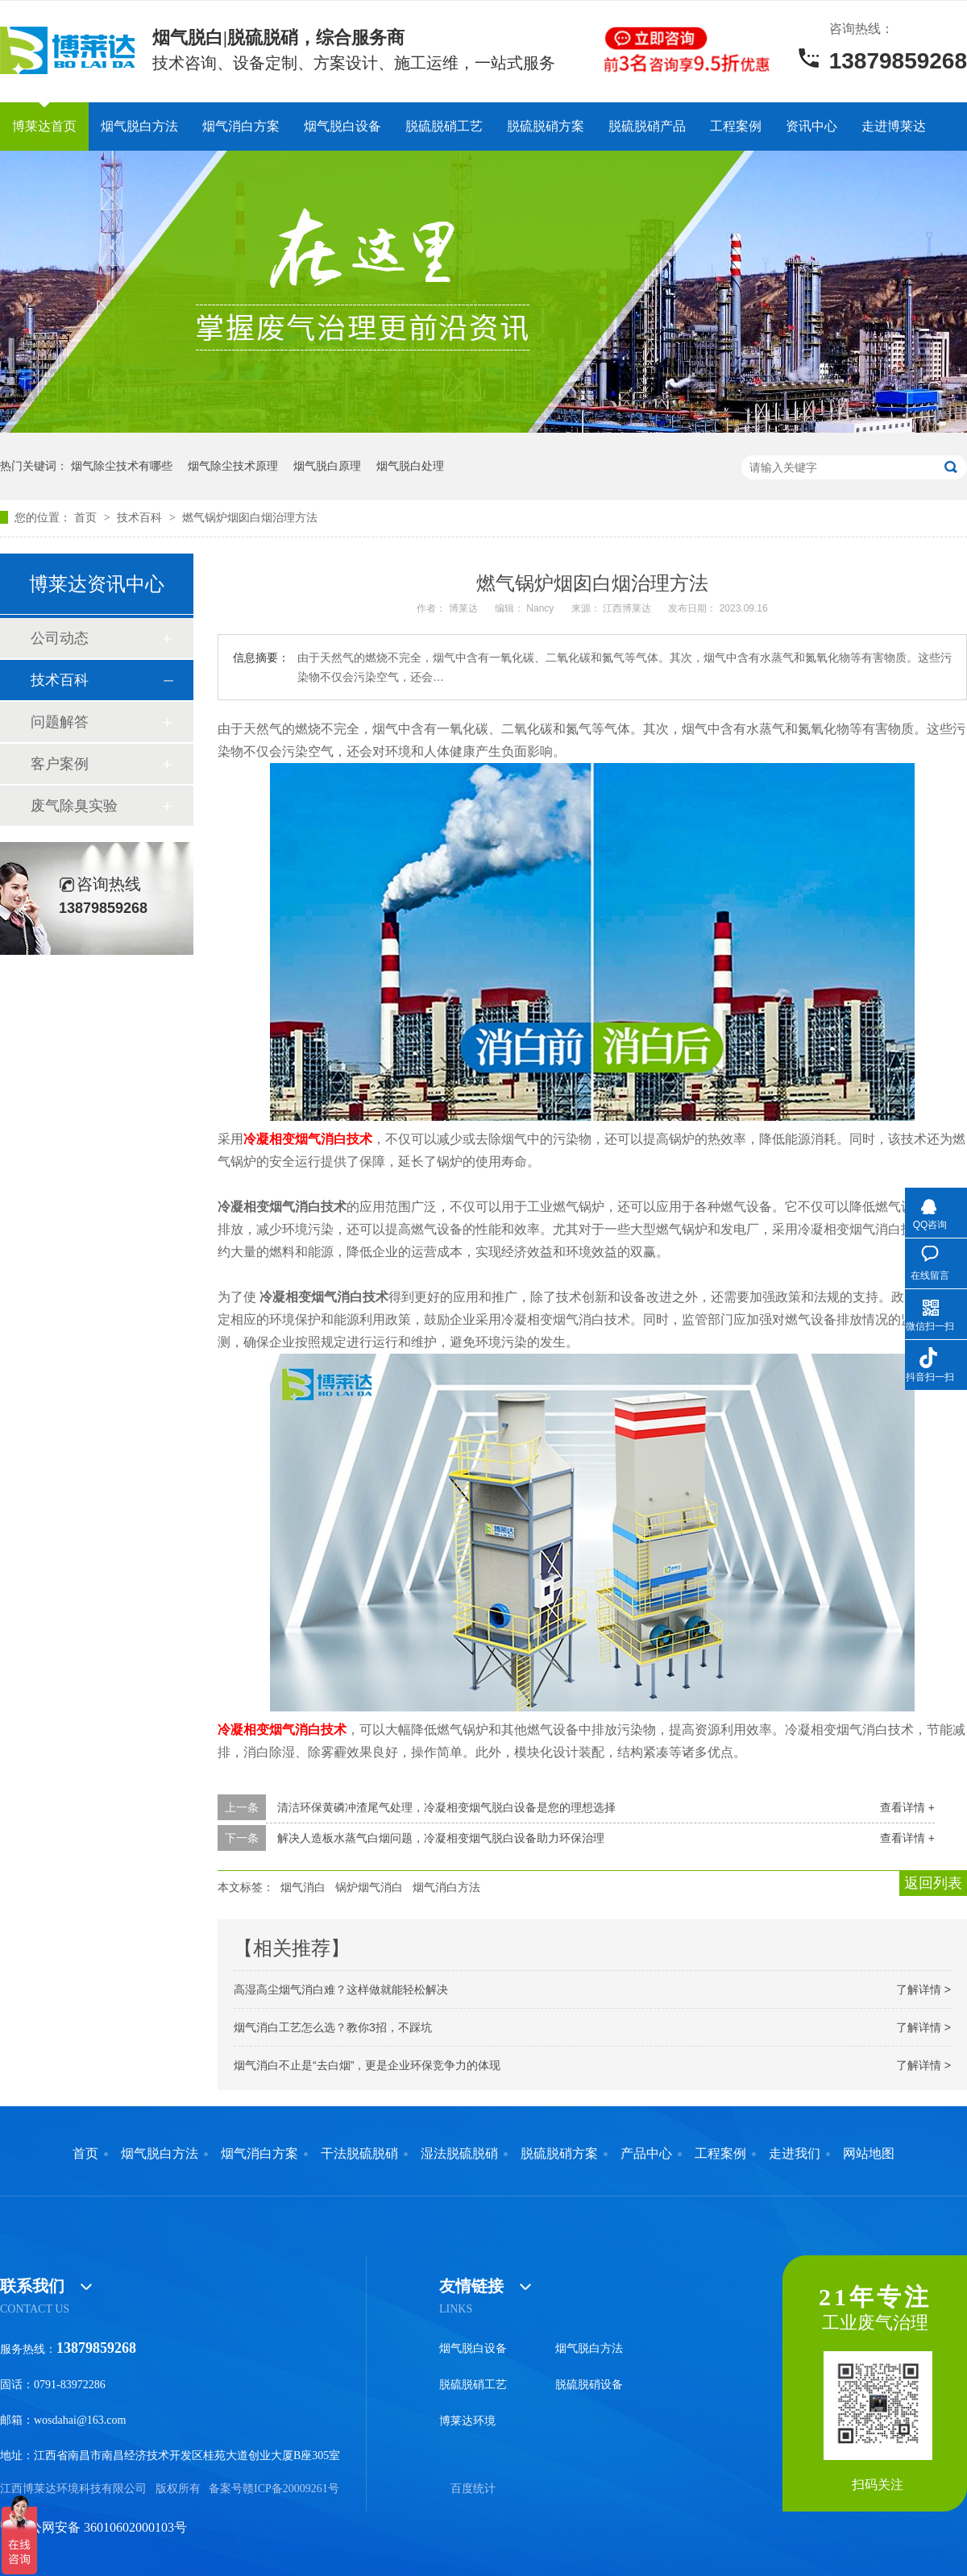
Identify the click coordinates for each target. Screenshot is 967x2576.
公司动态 (60, 638)
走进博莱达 (893, 126)
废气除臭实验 (74, 806)
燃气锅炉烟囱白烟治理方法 (249, 517)
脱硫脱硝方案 (545, 126)
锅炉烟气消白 (369, 1887)
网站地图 (868, 2153)
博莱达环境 (467, 2421)
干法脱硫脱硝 (359, 2153)
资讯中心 (811, 126)
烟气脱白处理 (410, 465)
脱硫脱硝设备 (589, 2385)
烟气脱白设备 (342, 126)
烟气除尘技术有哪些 (121, 465)
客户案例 (60, 764)
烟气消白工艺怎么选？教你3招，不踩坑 (333, 2027)
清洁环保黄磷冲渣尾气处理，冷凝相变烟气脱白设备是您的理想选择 (446, 1807)
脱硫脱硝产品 (647, 126)
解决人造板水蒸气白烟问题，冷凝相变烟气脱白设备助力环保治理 (440, 1837)
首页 (87, 517)
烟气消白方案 (241, 126)
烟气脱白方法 (139, 126)
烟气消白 (303, 1887)
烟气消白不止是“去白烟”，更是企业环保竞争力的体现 (367, 2065)
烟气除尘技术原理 (233, 465)
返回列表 (933, 1883)
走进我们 (794, 2153)
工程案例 (736, 126)
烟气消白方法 (446, 1887)
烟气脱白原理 (327, 465)
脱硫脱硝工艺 (444, 126)
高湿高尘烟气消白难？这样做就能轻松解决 (341, 1989)
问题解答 (60, 722)
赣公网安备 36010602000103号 (93, 2527)
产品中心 (646, 2153)
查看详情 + (907, 1807)
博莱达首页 (44, 126)
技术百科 (141, 517)
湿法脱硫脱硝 (459, 2153)
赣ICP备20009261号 (291, 2489)
